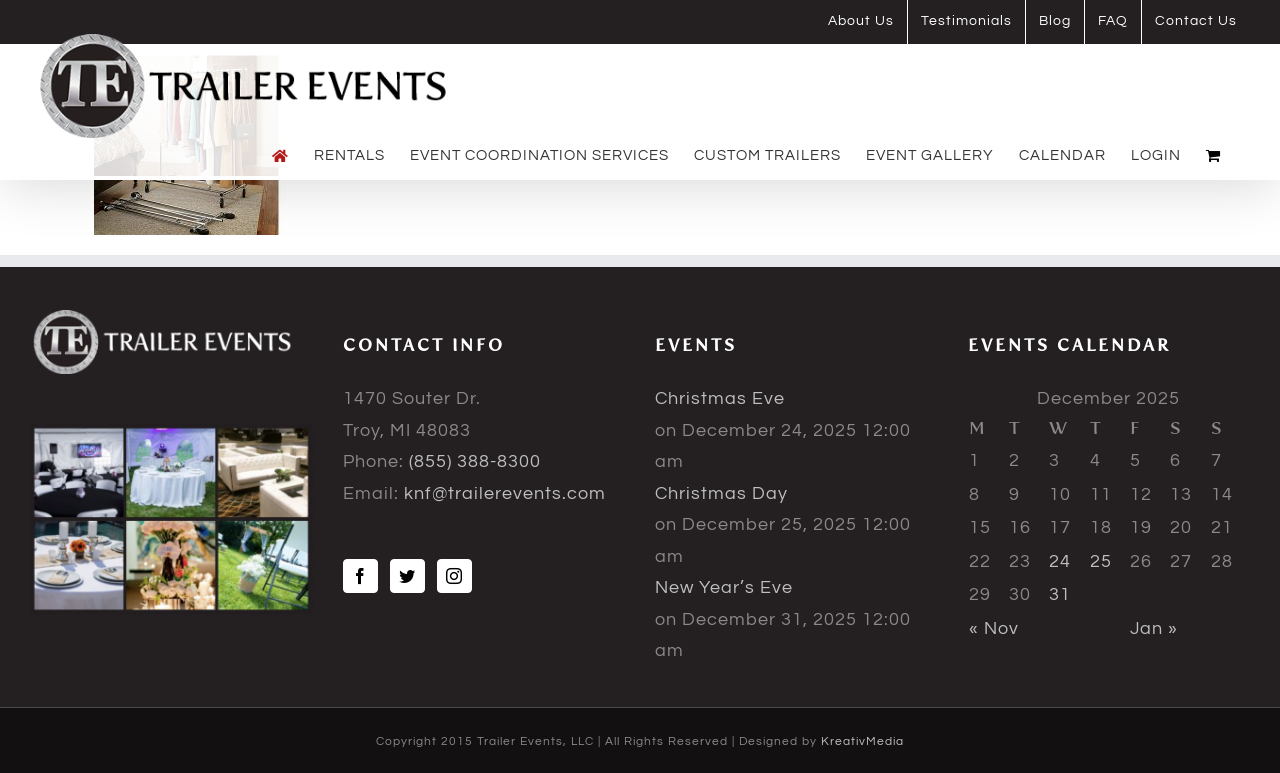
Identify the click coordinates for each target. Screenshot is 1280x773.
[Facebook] (360, 576)
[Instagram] (454, 576)
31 (1060, 594)
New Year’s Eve (724, 587)
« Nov (994, 628)
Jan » (1154, 628)
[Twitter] (407, 576)
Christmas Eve (720, 398)
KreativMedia (862, 741)
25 (1101, 561)
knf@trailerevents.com (505, 493)
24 (1060, 561)
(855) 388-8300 (475, 461)
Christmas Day (721, 493)
